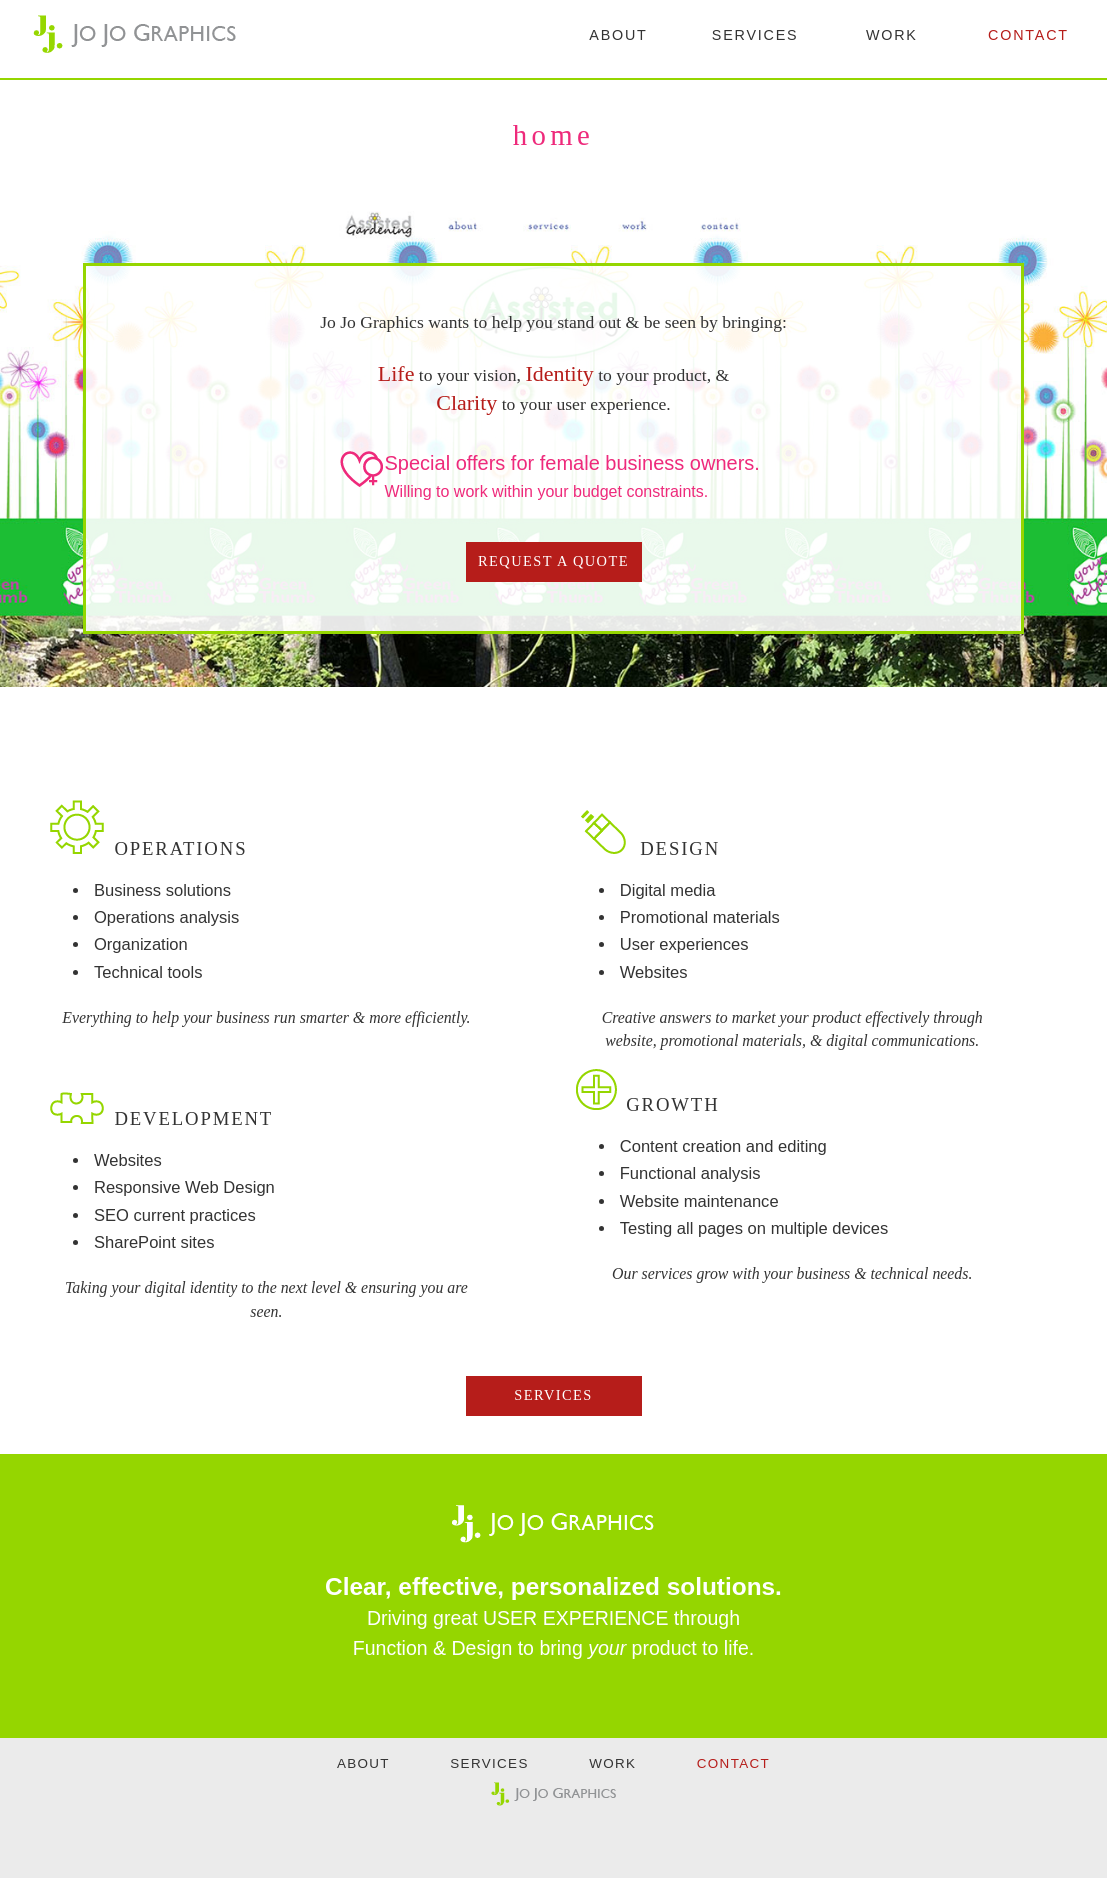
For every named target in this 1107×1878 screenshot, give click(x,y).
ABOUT (618, 35)
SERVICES (755, 35)
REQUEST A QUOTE (553, 561)
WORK (892, 35)
